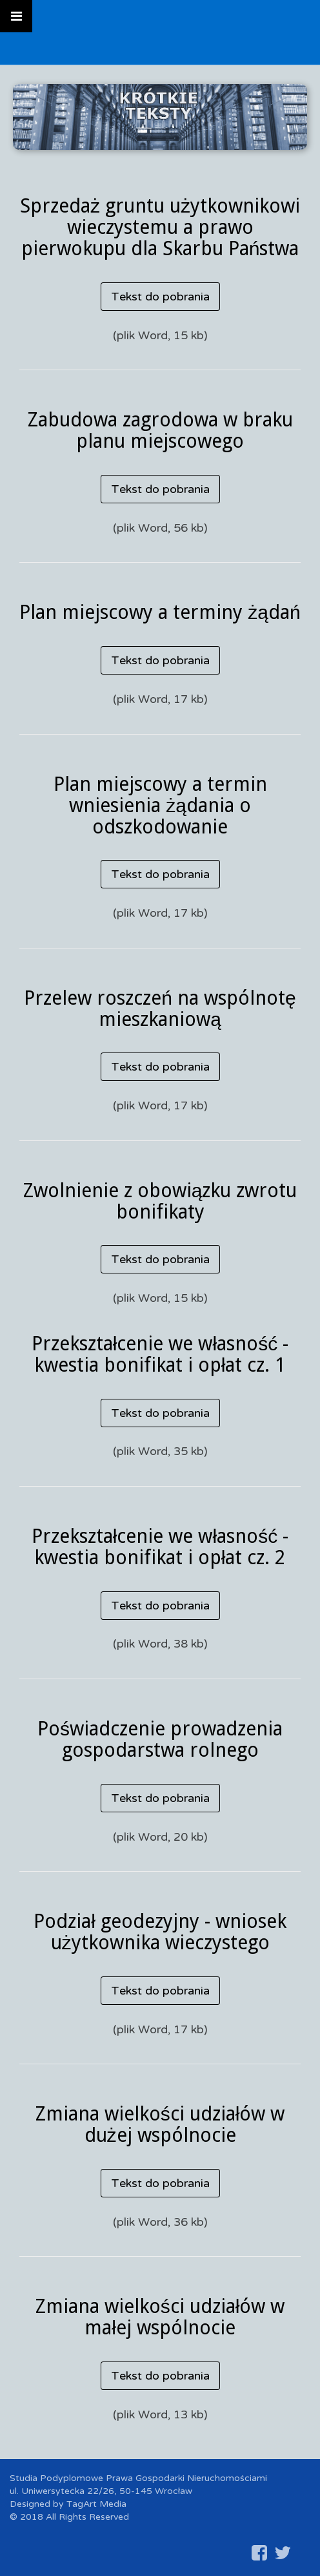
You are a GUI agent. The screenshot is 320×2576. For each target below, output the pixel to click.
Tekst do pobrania (160, 296)
